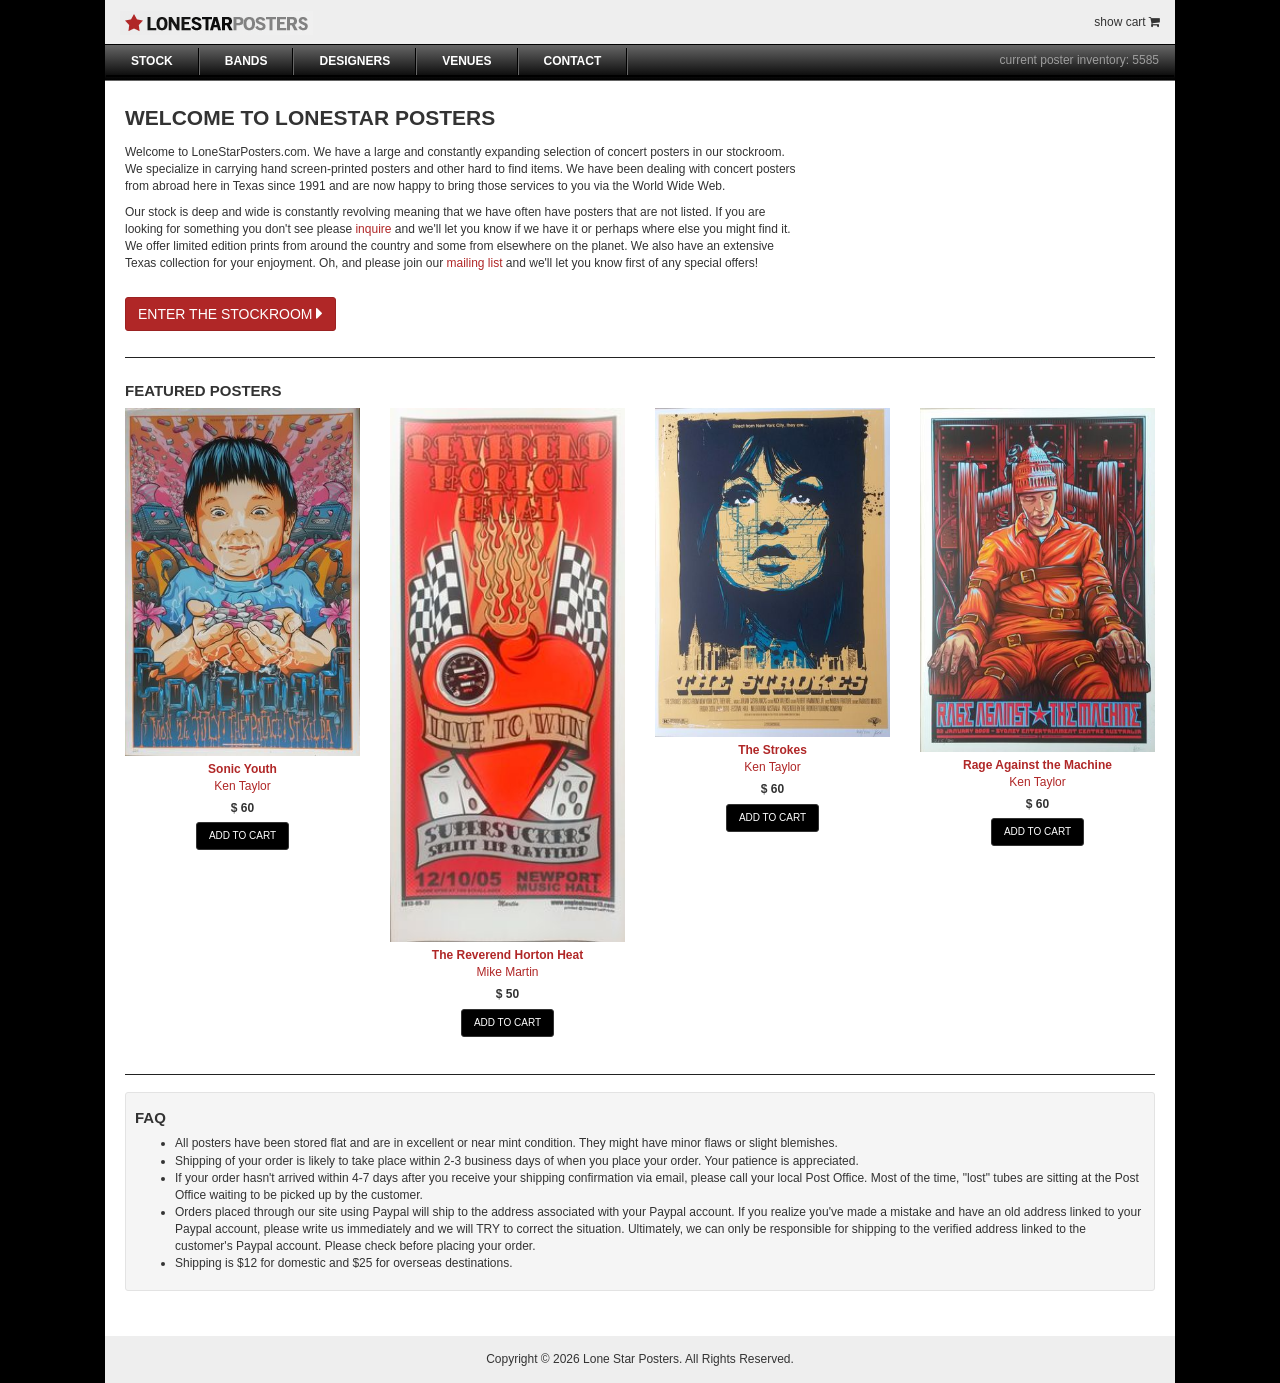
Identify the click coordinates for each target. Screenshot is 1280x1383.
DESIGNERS (354, 61)
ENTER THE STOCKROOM (230, 314)
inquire (373, 229)
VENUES (466, 61)
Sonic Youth (242, 769)
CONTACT (573, 61)
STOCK (152, 61)
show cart (1127, 22)
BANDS (246, 61)
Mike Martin (507, 972)
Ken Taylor (242, 786)
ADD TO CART (242, 835)
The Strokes (772, 750)
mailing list (475, 263)
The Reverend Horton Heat (507, 955)
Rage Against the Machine (1037, 765)
